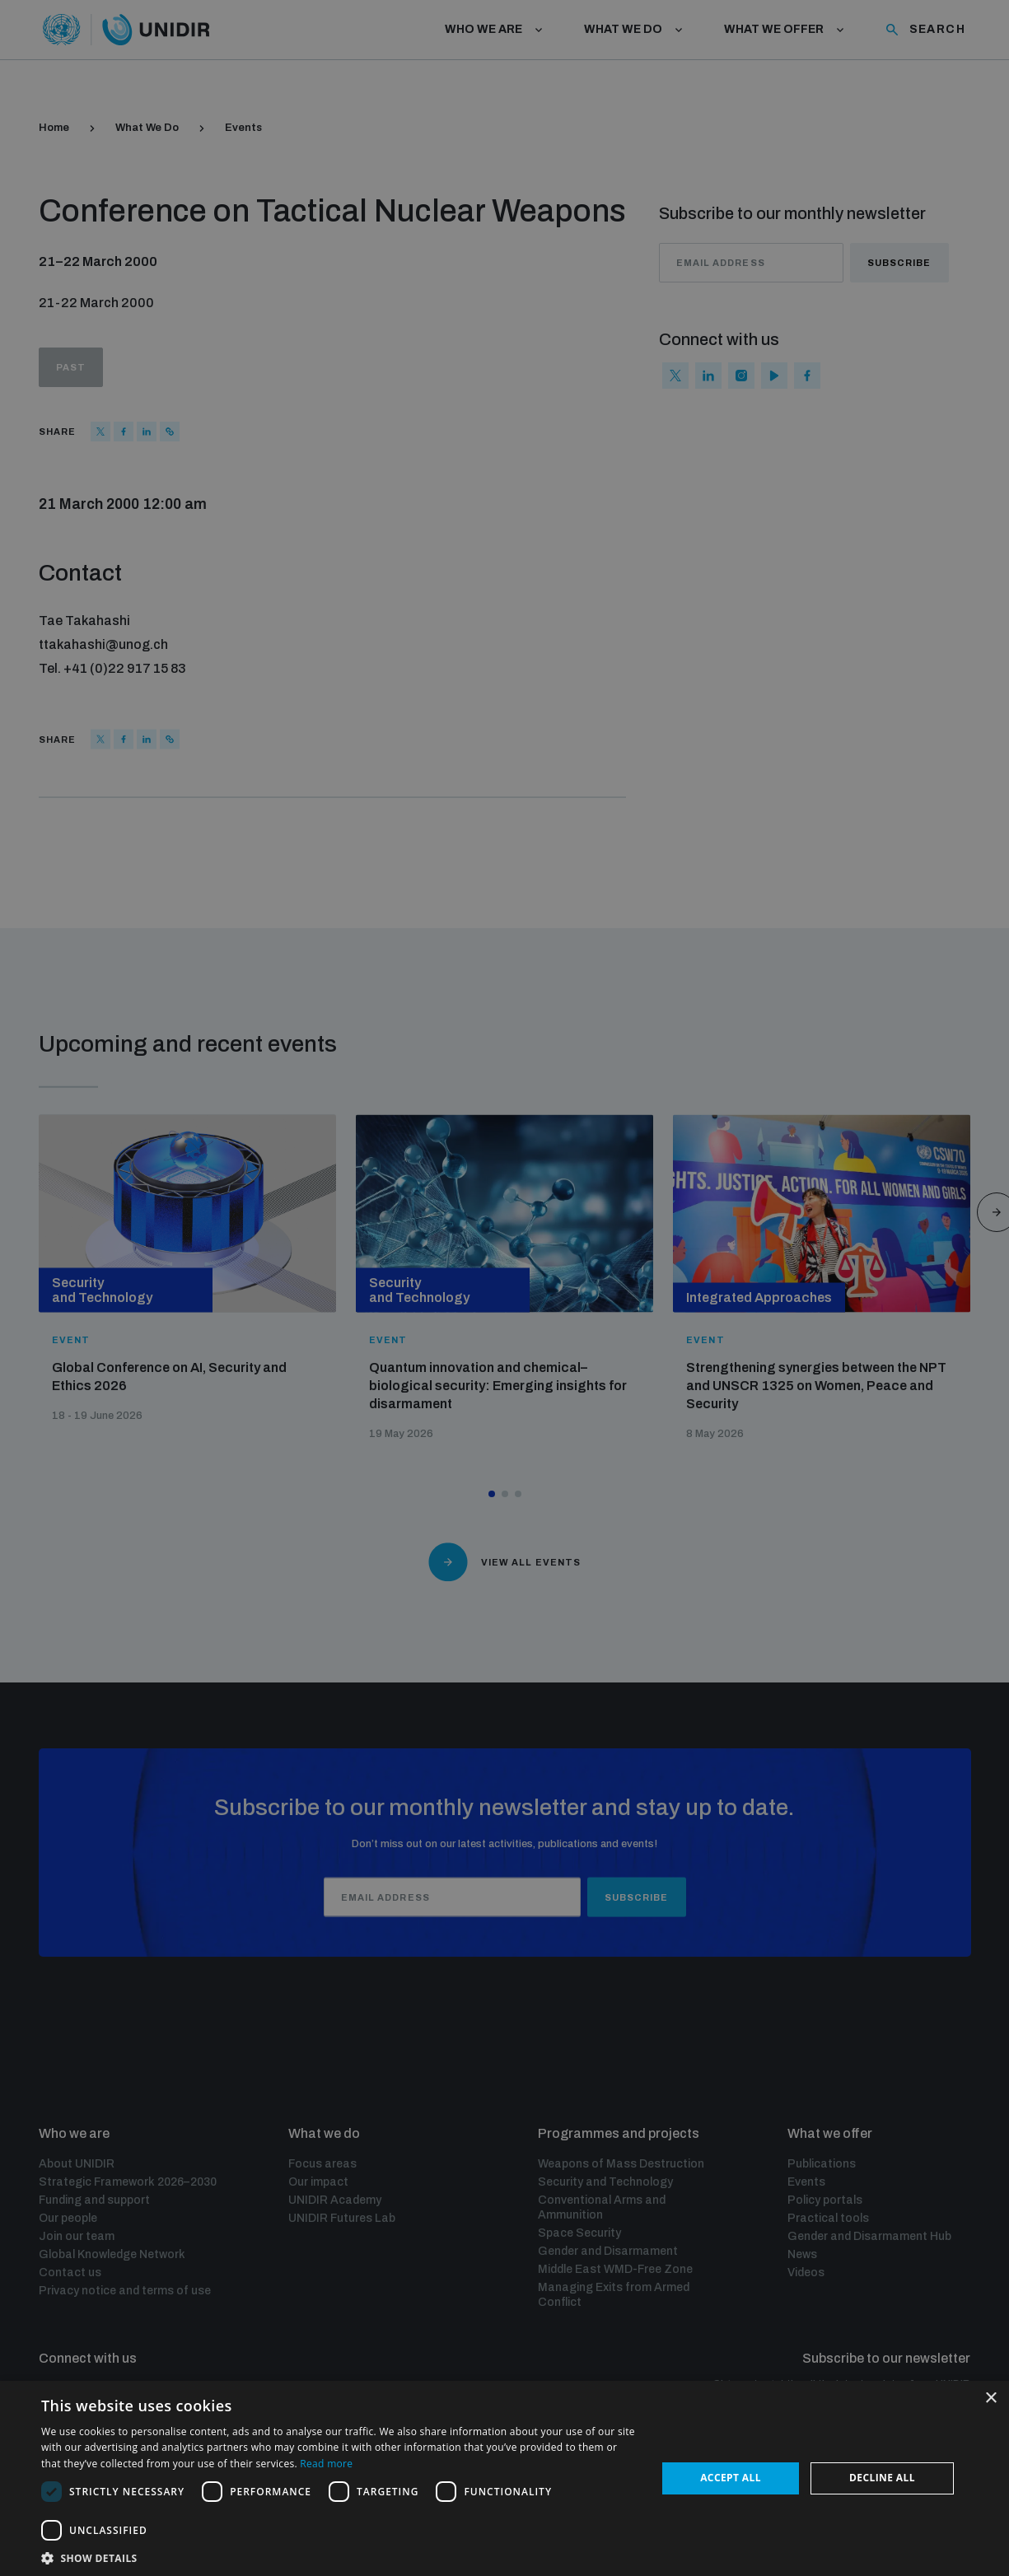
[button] (339, 2557)
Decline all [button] (882, 2478)
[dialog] (504, 1288)
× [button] (990, 2398)
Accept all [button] (730, 2478)
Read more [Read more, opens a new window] (326, 2464)
